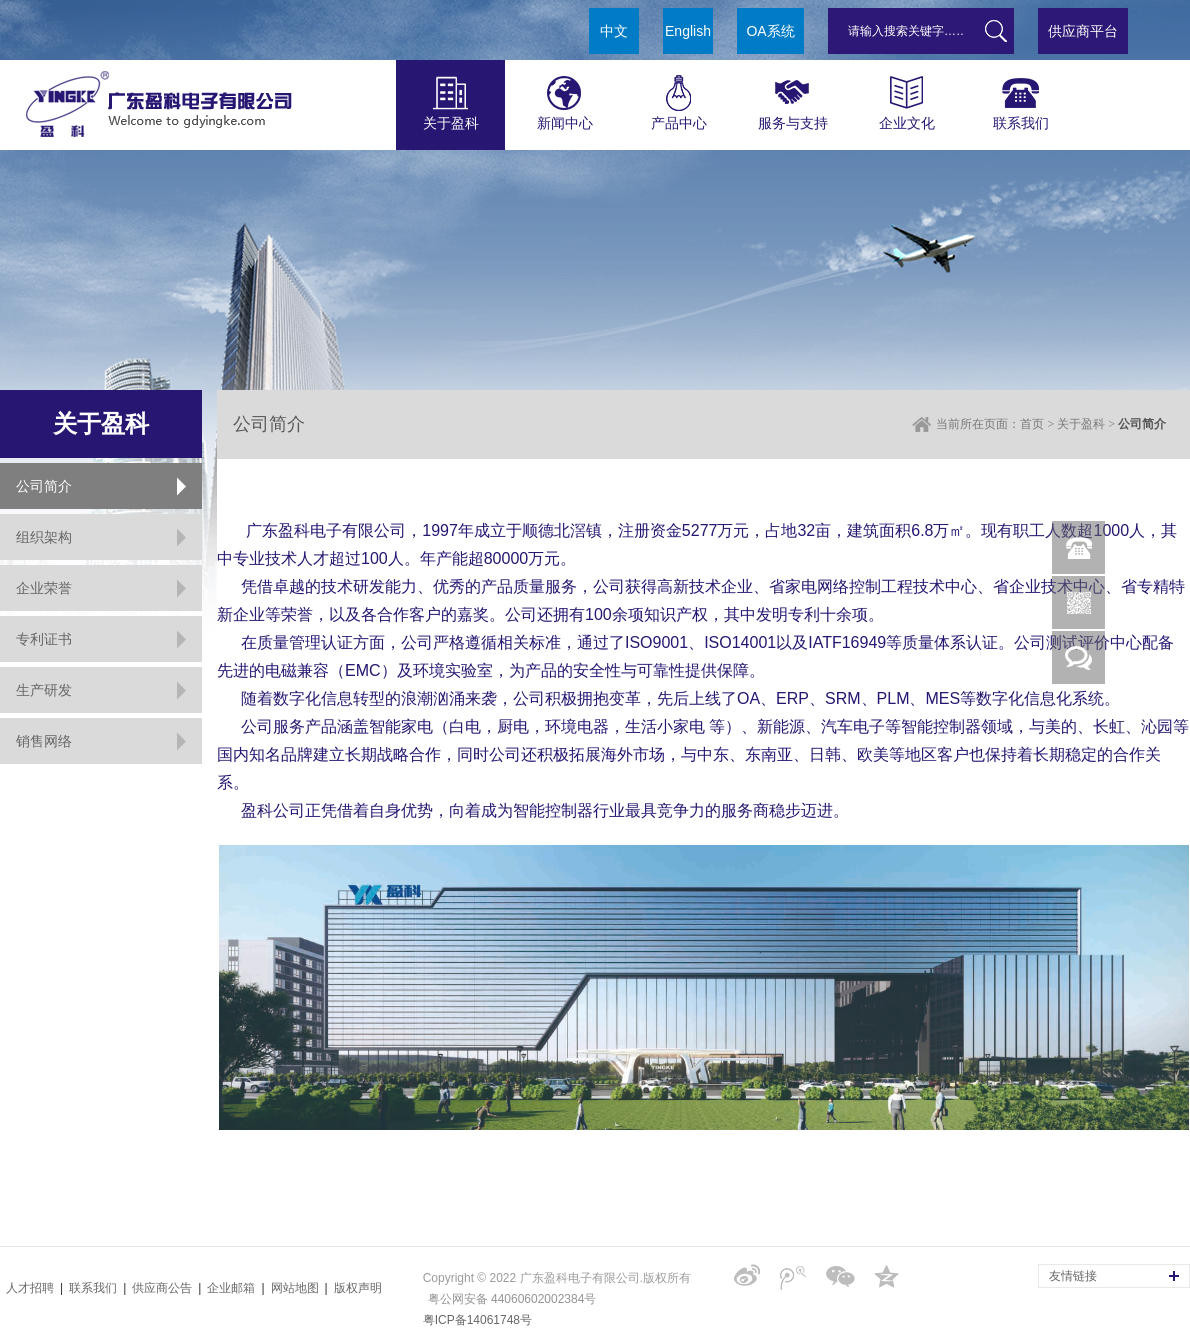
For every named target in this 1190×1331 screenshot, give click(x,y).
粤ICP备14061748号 (477, 1320)
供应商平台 (1083, 31)
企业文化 (906, 95)
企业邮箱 (231, 1288)
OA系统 (770, 31)
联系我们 (1020, 95)
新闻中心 (564, 95)
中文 (614, 31)
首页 (1032, 424)
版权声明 (358, 1288)
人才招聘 (30, 1288)
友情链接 (1073, 1276)
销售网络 (44, 741)
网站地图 (295, 1288)
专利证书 (44, 639)
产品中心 (678, 95)
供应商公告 (162, 1288)
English (688, 31)
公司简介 (44, 486)
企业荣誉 (44, 588)
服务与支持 (792, 95)
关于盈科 (450, 95)
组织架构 (44, 537)
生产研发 (44, 690)
